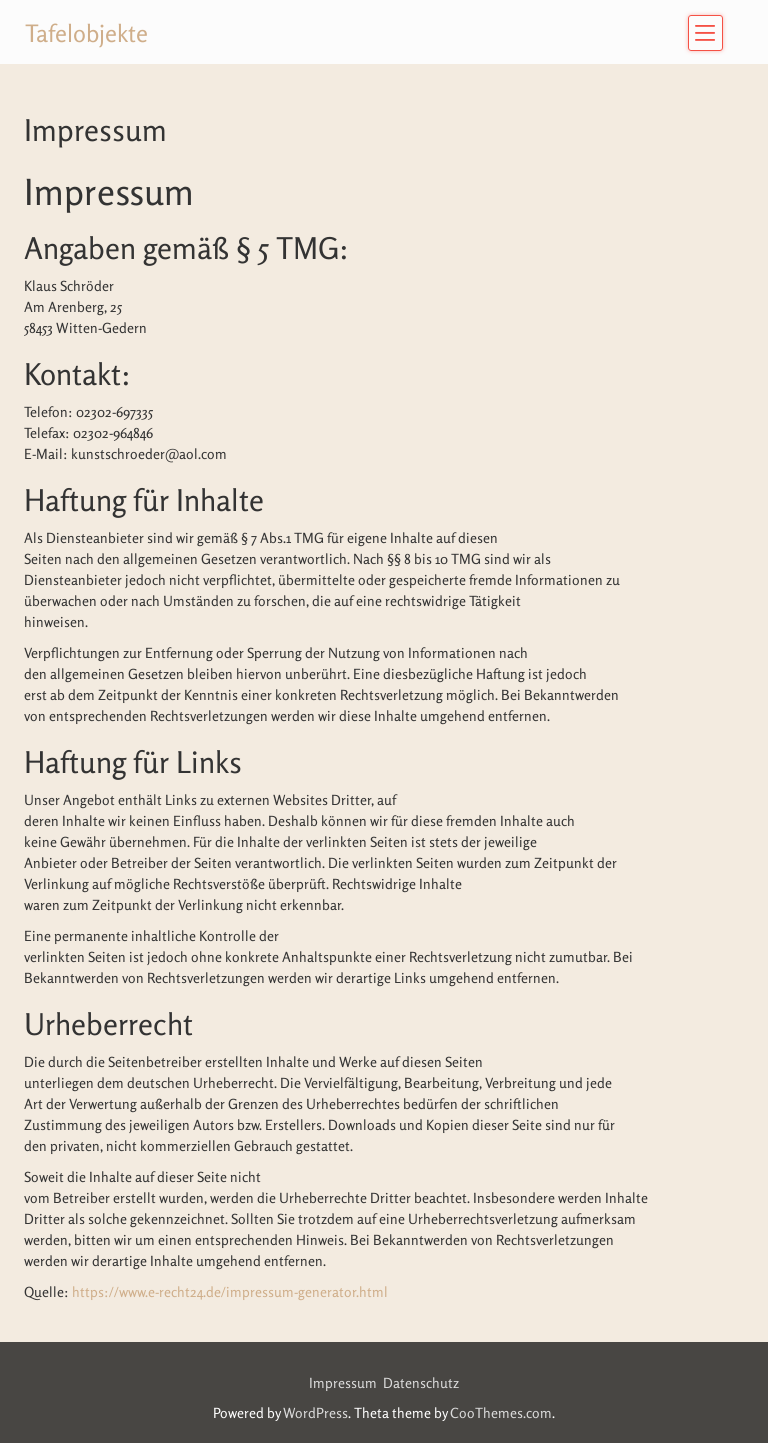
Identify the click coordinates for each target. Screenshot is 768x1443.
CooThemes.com (501, 1412)
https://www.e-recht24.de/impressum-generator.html (230, 1291)
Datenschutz (421, 1382)
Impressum (346, 1382)
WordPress (315, 1412)
